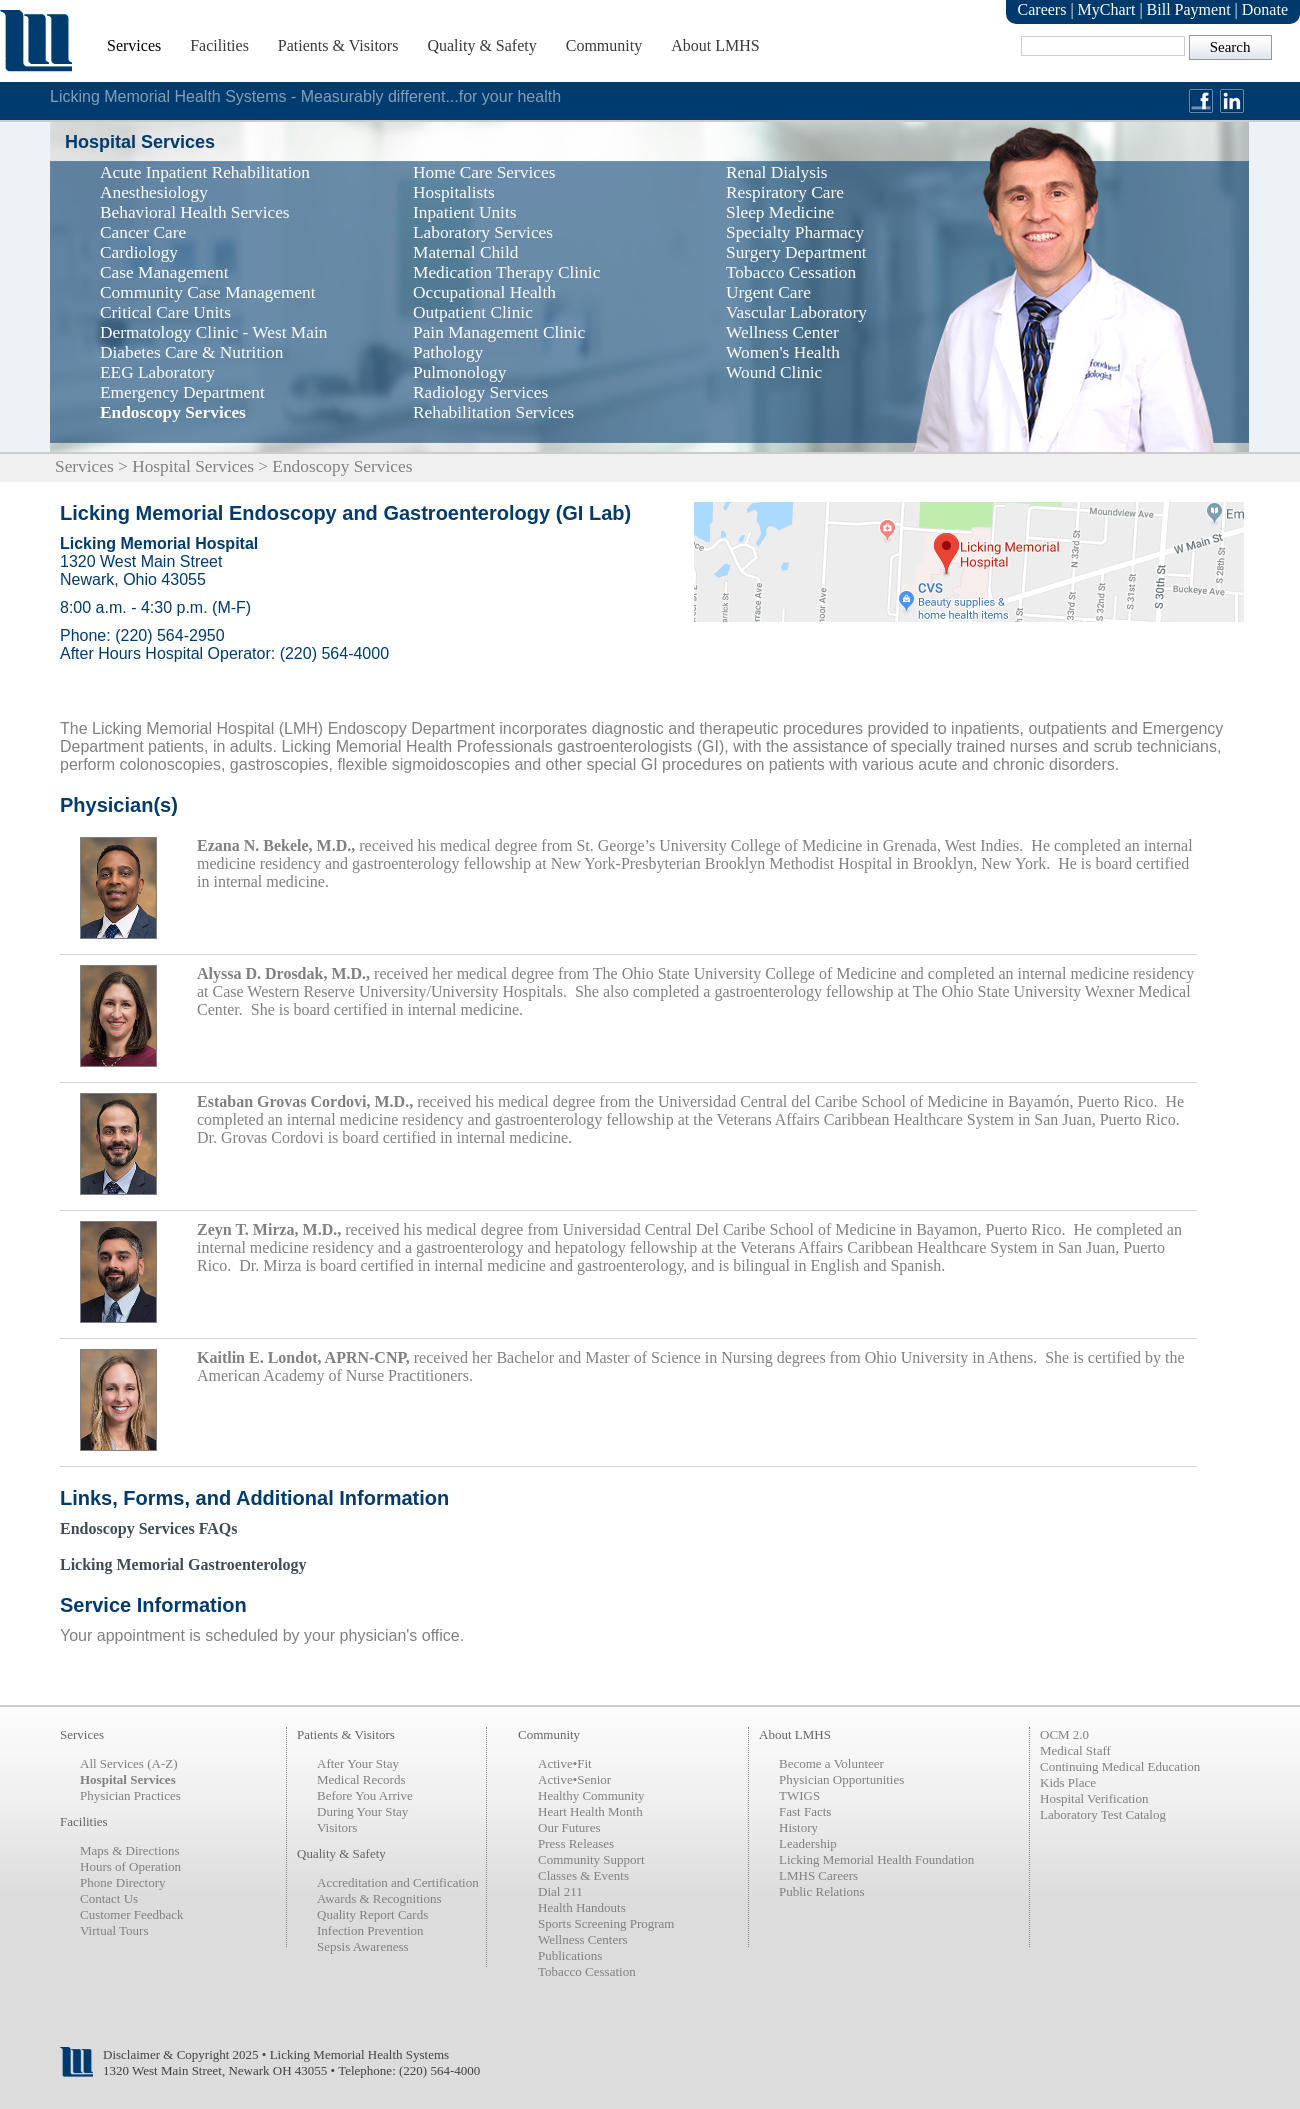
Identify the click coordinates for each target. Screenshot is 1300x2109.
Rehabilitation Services (493, 412)
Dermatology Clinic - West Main (213, 332)
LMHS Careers (818, 1875)
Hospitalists (454, 192)
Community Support (591, 1859)
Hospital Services (193, 466)
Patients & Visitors (338, 45)
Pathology (448, 352)
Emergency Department (182, 392)
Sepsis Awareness (363, 1946)
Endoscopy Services (173, 412)
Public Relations (822, 1891)
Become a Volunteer (831, 1763)
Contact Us (109, 1898)
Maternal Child (465, 252)
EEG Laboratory (157, 372)
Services (134, 45)
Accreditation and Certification (398, 1882)
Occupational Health (484, 292)
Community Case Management (208, 292)
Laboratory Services (483, 232)
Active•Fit (565, 1763)
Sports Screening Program (606, 1923)
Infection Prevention (370, 1930)
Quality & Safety (481, 45)
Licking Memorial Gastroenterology (183, 1564)
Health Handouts (582, 1907)
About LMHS (715, 45)
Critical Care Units (165, 312)
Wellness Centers (583, 1939)
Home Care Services (484, 172)
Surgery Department (796, 252)
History (798, 1827)
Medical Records (361, 1779)
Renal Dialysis (777, 172)
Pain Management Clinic (499, 332)
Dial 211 (560, 1891)
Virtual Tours (114, 1930)
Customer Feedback (132, 1914)
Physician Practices (130, 1795)
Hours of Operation (130, 1866)
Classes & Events (583, 1875)
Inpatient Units (464, 212)
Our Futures (569, 1827)
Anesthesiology (154, 192)
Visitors (337, 1827)
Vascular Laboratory (796, 312)
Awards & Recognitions (379, 1898)
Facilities (219, 45)
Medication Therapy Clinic (506, 272)
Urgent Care (768, 292)
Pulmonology (459, 372)
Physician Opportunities (841, 1779)
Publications (570, 1955)
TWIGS (799, 1795)
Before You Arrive (365, 1795)
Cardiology (139, 252)
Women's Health (783, 352)
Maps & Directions (130, 1850)
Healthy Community (591, 1795)
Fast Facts (805, 1811)
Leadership (808, 1843)
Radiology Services (480, 392)
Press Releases (576, 1843)
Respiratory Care (785, 192)
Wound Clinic (774, 372)
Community (604, 45)
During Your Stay (362, 1811)
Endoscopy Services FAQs (148, 1528)
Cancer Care (143, 232)
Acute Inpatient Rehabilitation (205, 172)
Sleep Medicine (780, 212)
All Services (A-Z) (128, 1763)
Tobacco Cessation (791, 272)
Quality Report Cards (372, 1914)
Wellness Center (782, 332)
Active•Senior (574, 1779)
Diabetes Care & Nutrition (191, 352)
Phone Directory (123, 1882)
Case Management (164, 272)
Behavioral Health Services (195, 212)
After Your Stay (358, 1763)
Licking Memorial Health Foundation (876, 1859)
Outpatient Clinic (473, 312)
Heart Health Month (590, 1811)
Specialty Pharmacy (795, 232)
